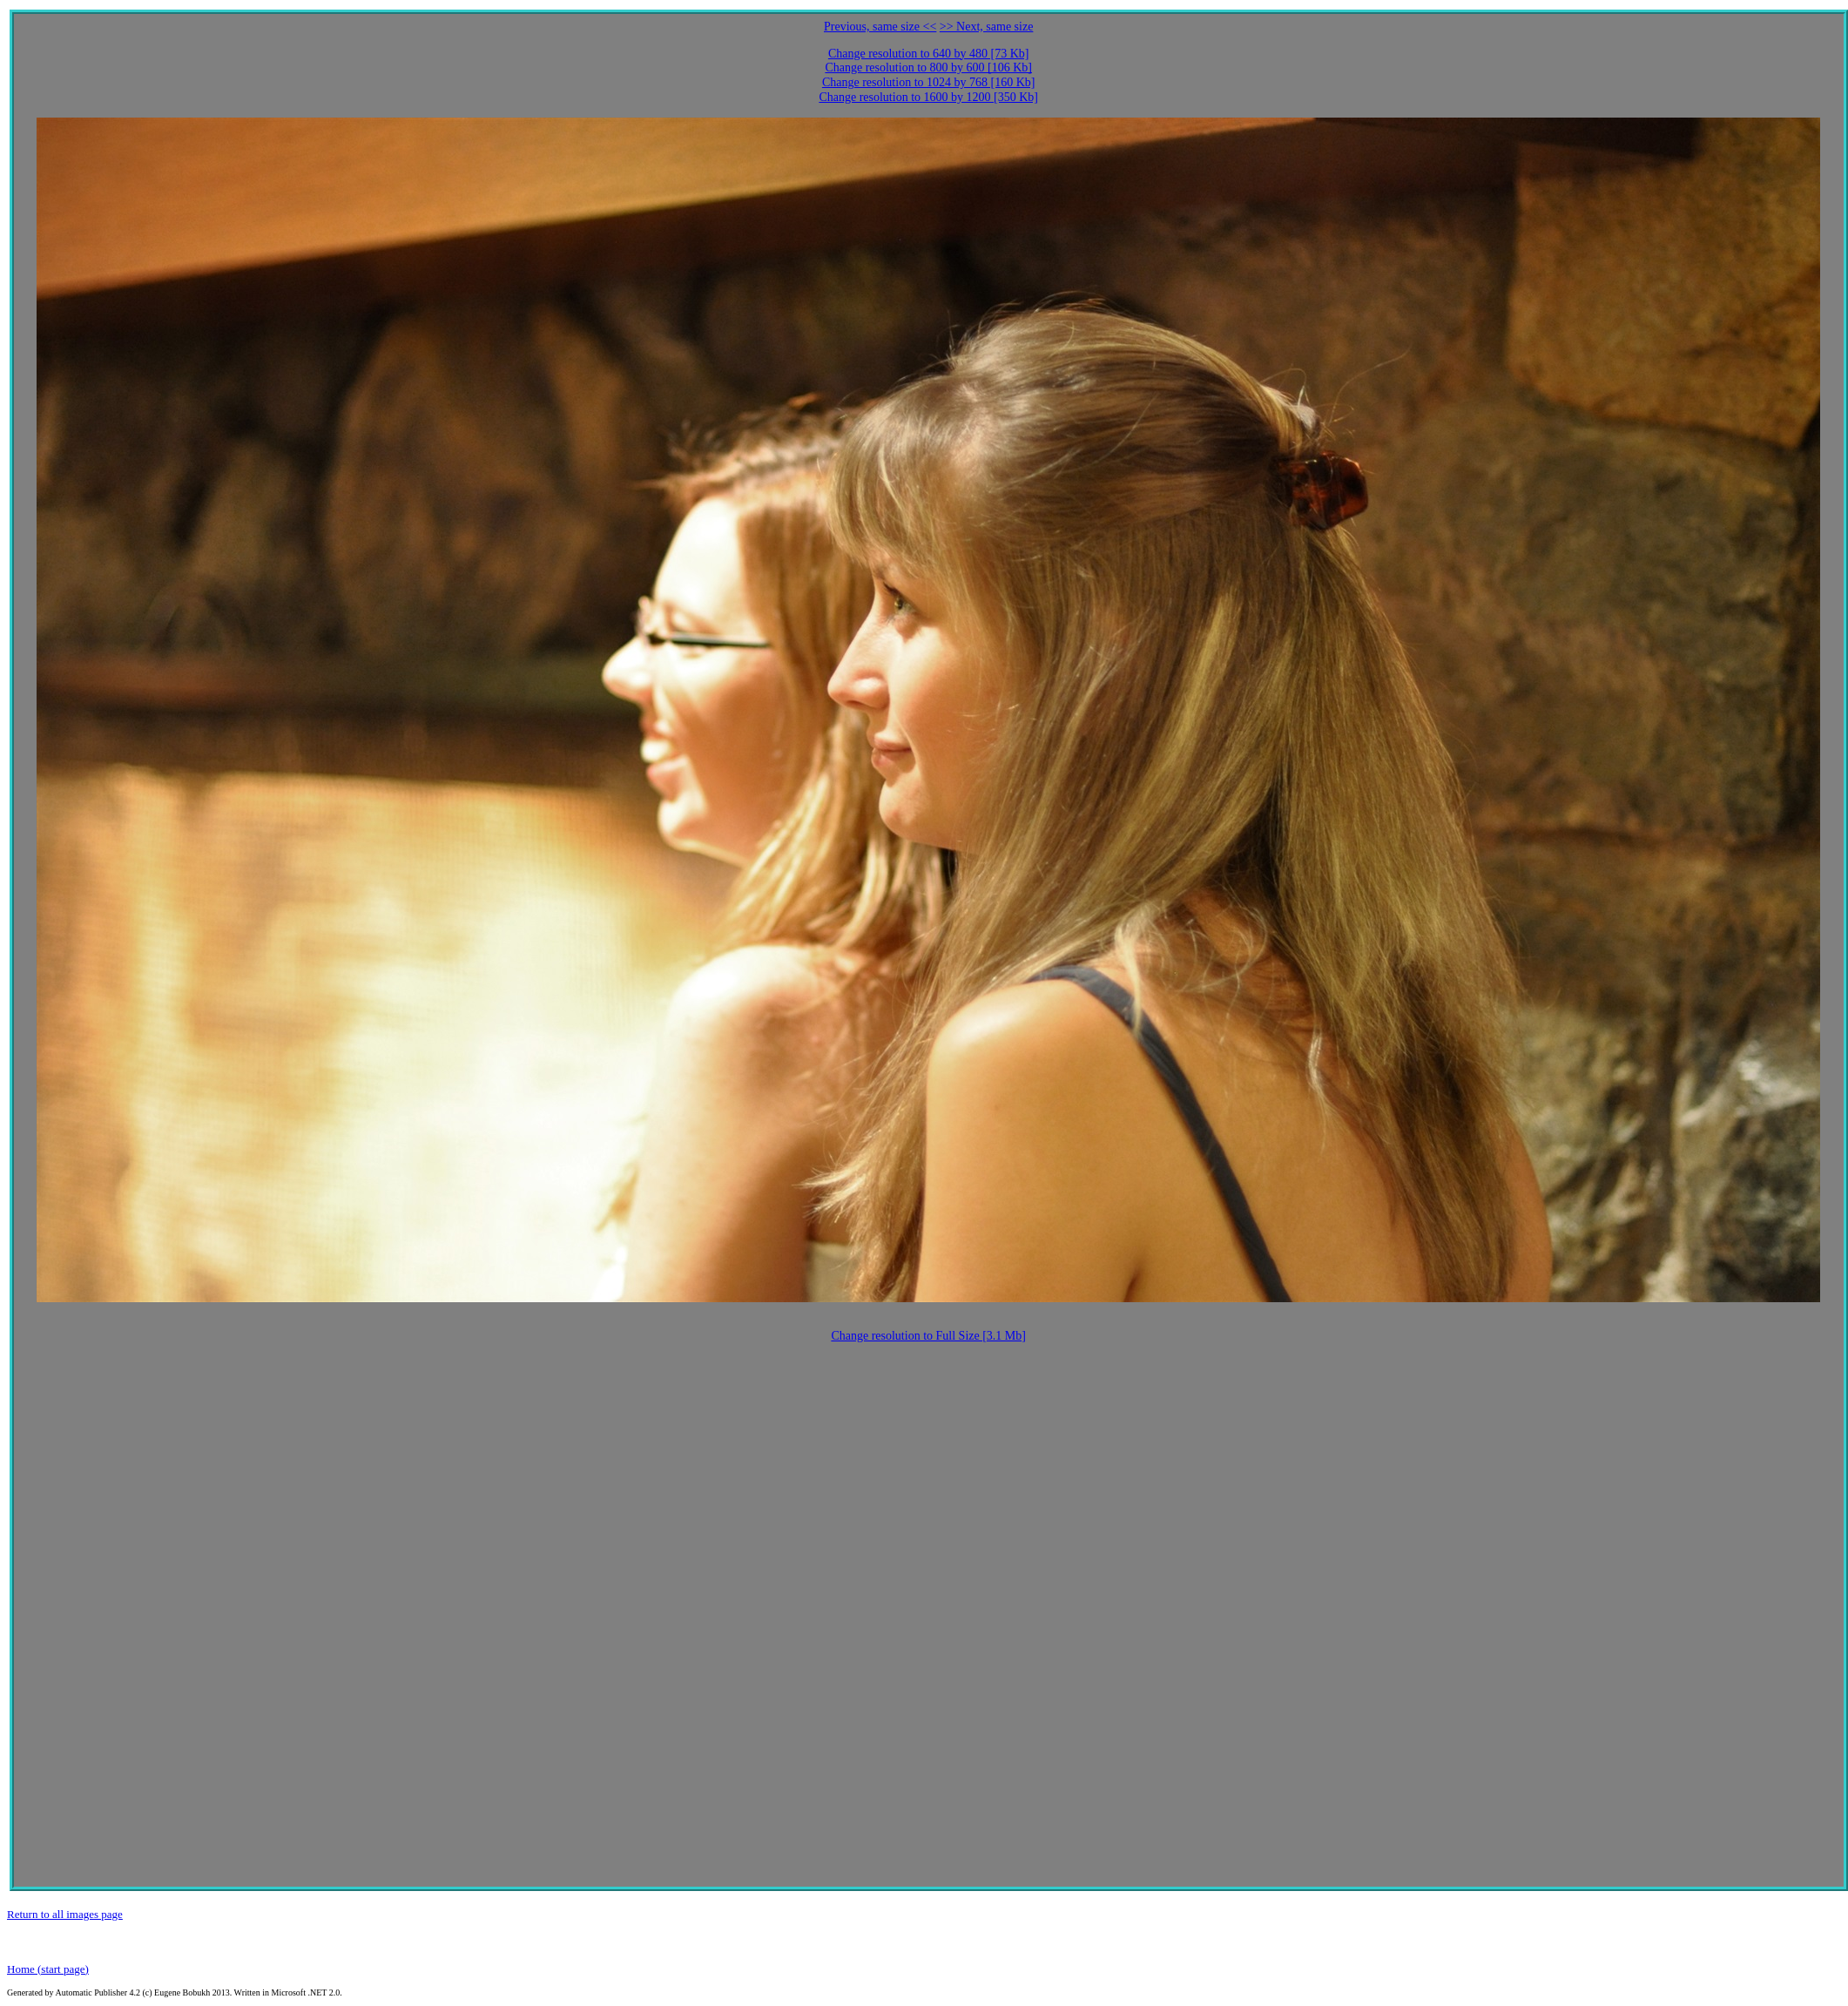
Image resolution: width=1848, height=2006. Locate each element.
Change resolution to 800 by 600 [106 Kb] (928, 67)
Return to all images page (65, 1914)
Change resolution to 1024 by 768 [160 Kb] (928, 82)
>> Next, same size (987, 26)
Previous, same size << (880, 26)
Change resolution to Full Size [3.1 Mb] (928, 1335)
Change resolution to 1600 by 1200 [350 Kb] (928, 97)
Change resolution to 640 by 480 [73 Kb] (928, 53)
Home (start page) (48, 1969)
